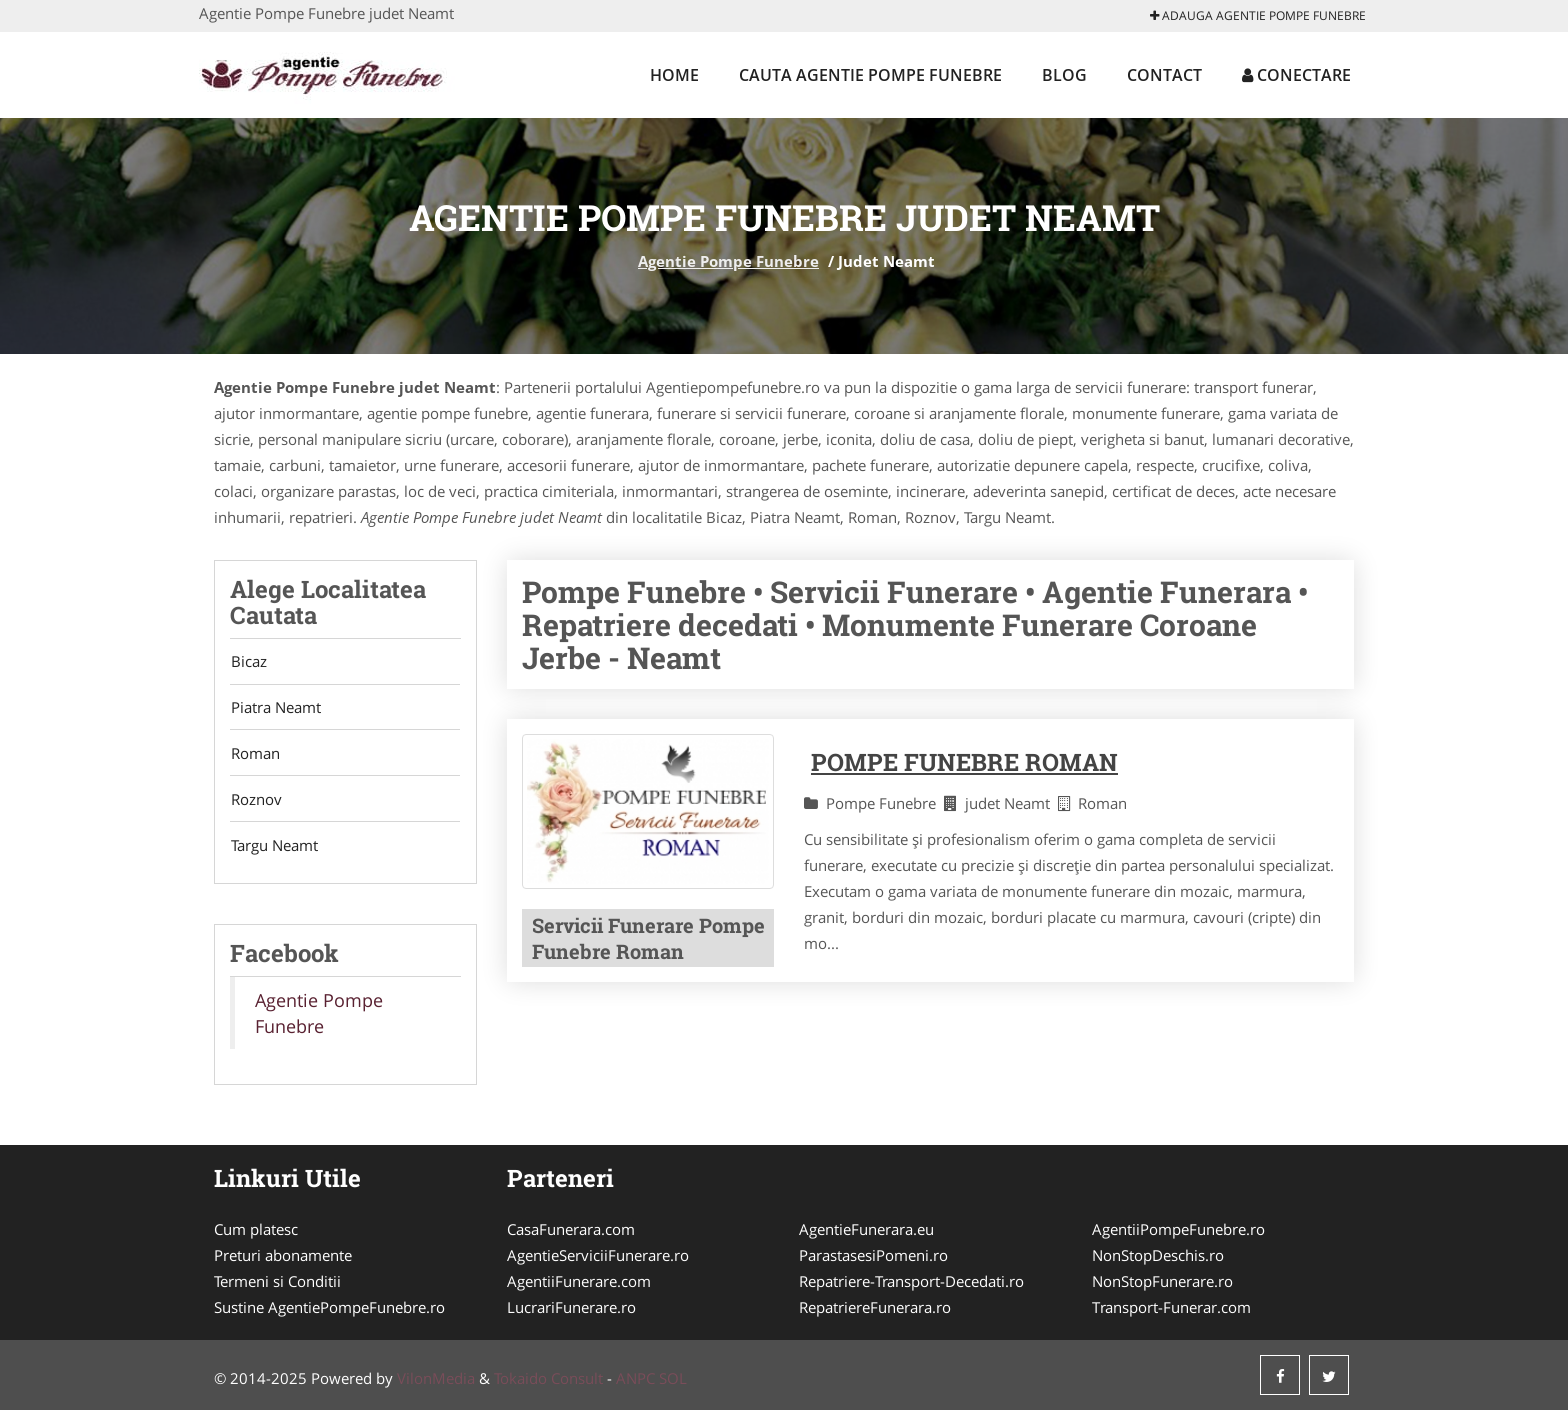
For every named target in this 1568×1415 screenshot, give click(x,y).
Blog (1064, 75)
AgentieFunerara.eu (866, 1234)
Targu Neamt (273, 850)
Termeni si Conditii (277, 1286)
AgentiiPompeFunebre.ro (1178, 1234)
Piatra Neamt (275, 709)
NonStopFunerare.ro (1162, 1286)
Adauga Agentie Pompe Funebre (1258, 15)
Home (674, 75)
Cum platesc (256, 1234)
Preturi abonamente (283, 1260)
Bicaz (248, 662)
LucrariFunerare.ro (571, 1312)
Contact (1164, 75)
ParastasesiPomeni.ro (873, 1260)
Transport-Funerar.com (1171, 1312)
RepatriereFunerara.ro (875, 1312)
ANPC (635, 1383)
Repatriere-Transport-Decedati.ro (911, 1286)
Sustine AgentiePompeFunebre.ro (329, 1312)
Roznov (255, 803)
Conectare (1296, 75)
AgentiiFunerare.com (579, 1286)
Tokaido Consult (548, 1383)
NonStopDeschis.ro (1158, 1260)
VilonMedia (436, 1383)
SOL (673, 1383)
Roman (254, 756)
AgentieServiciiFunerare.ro (598, 1260)
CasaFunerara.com (571, 1234)
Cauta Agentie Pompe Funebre (870, 75)
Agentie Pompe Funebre (728, 261)
